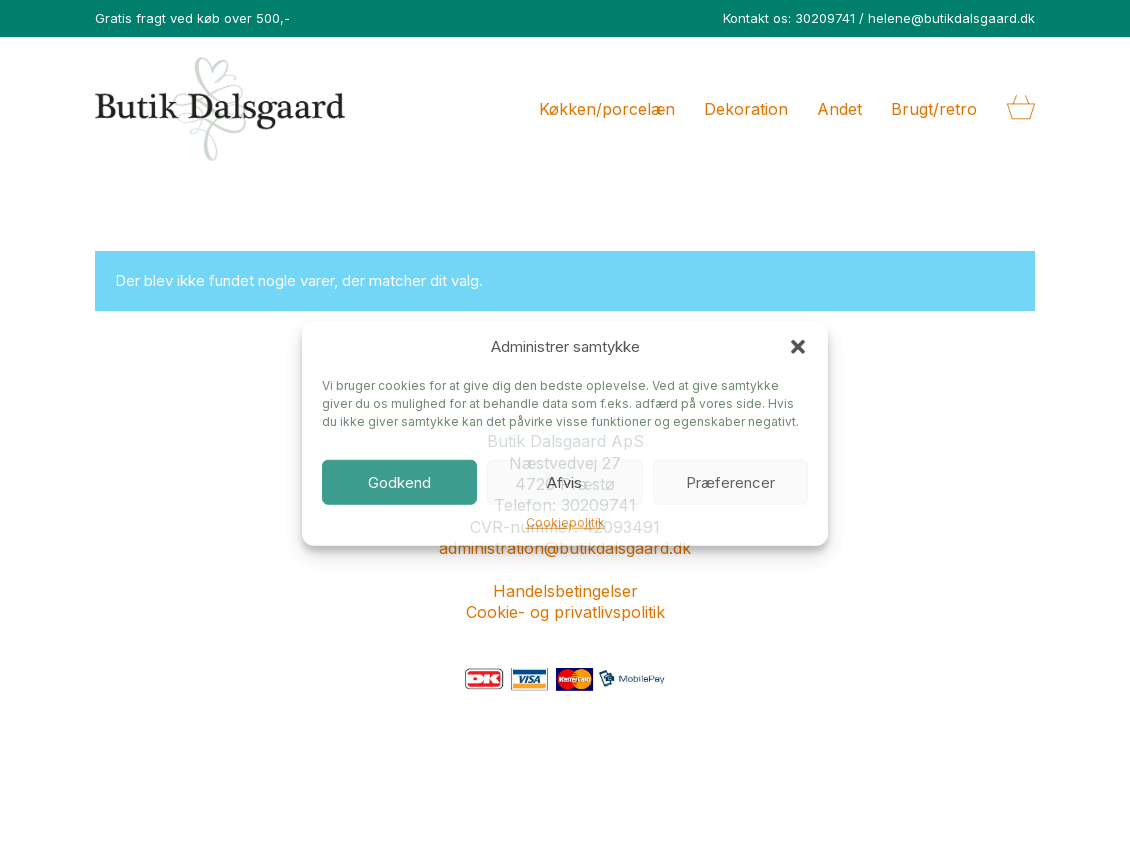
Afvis (564, 481)
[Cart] (1021, 109)
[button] (798, 346)
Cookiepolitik (565, 522)
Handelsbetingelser (565, 591)
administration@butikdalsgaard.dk (565, 548)
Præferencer (730, 481)
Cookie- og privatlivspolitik (565, 612)
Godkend (399, 481)
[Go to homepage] (220, 109)
